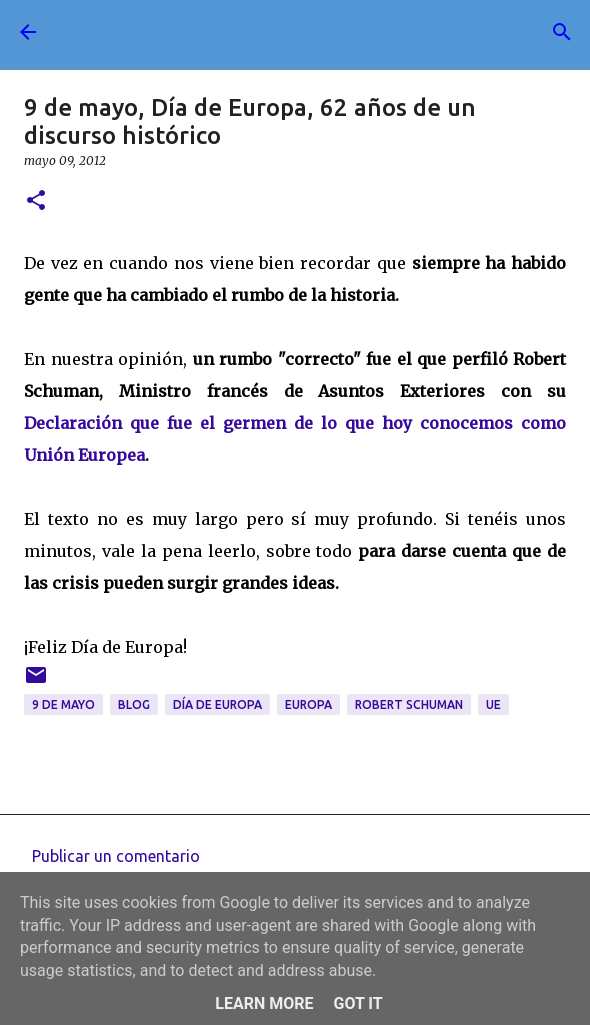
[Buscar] (562, 32)
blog (134, 704)
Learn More (264, 1003)
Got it (357, 1003)
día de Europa (217, 704)
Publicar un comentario (116, 856)
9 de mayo (63, 704)
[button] (36, 201)
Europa (308, 704)
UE (493, 704)
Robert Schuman (409, 704)
